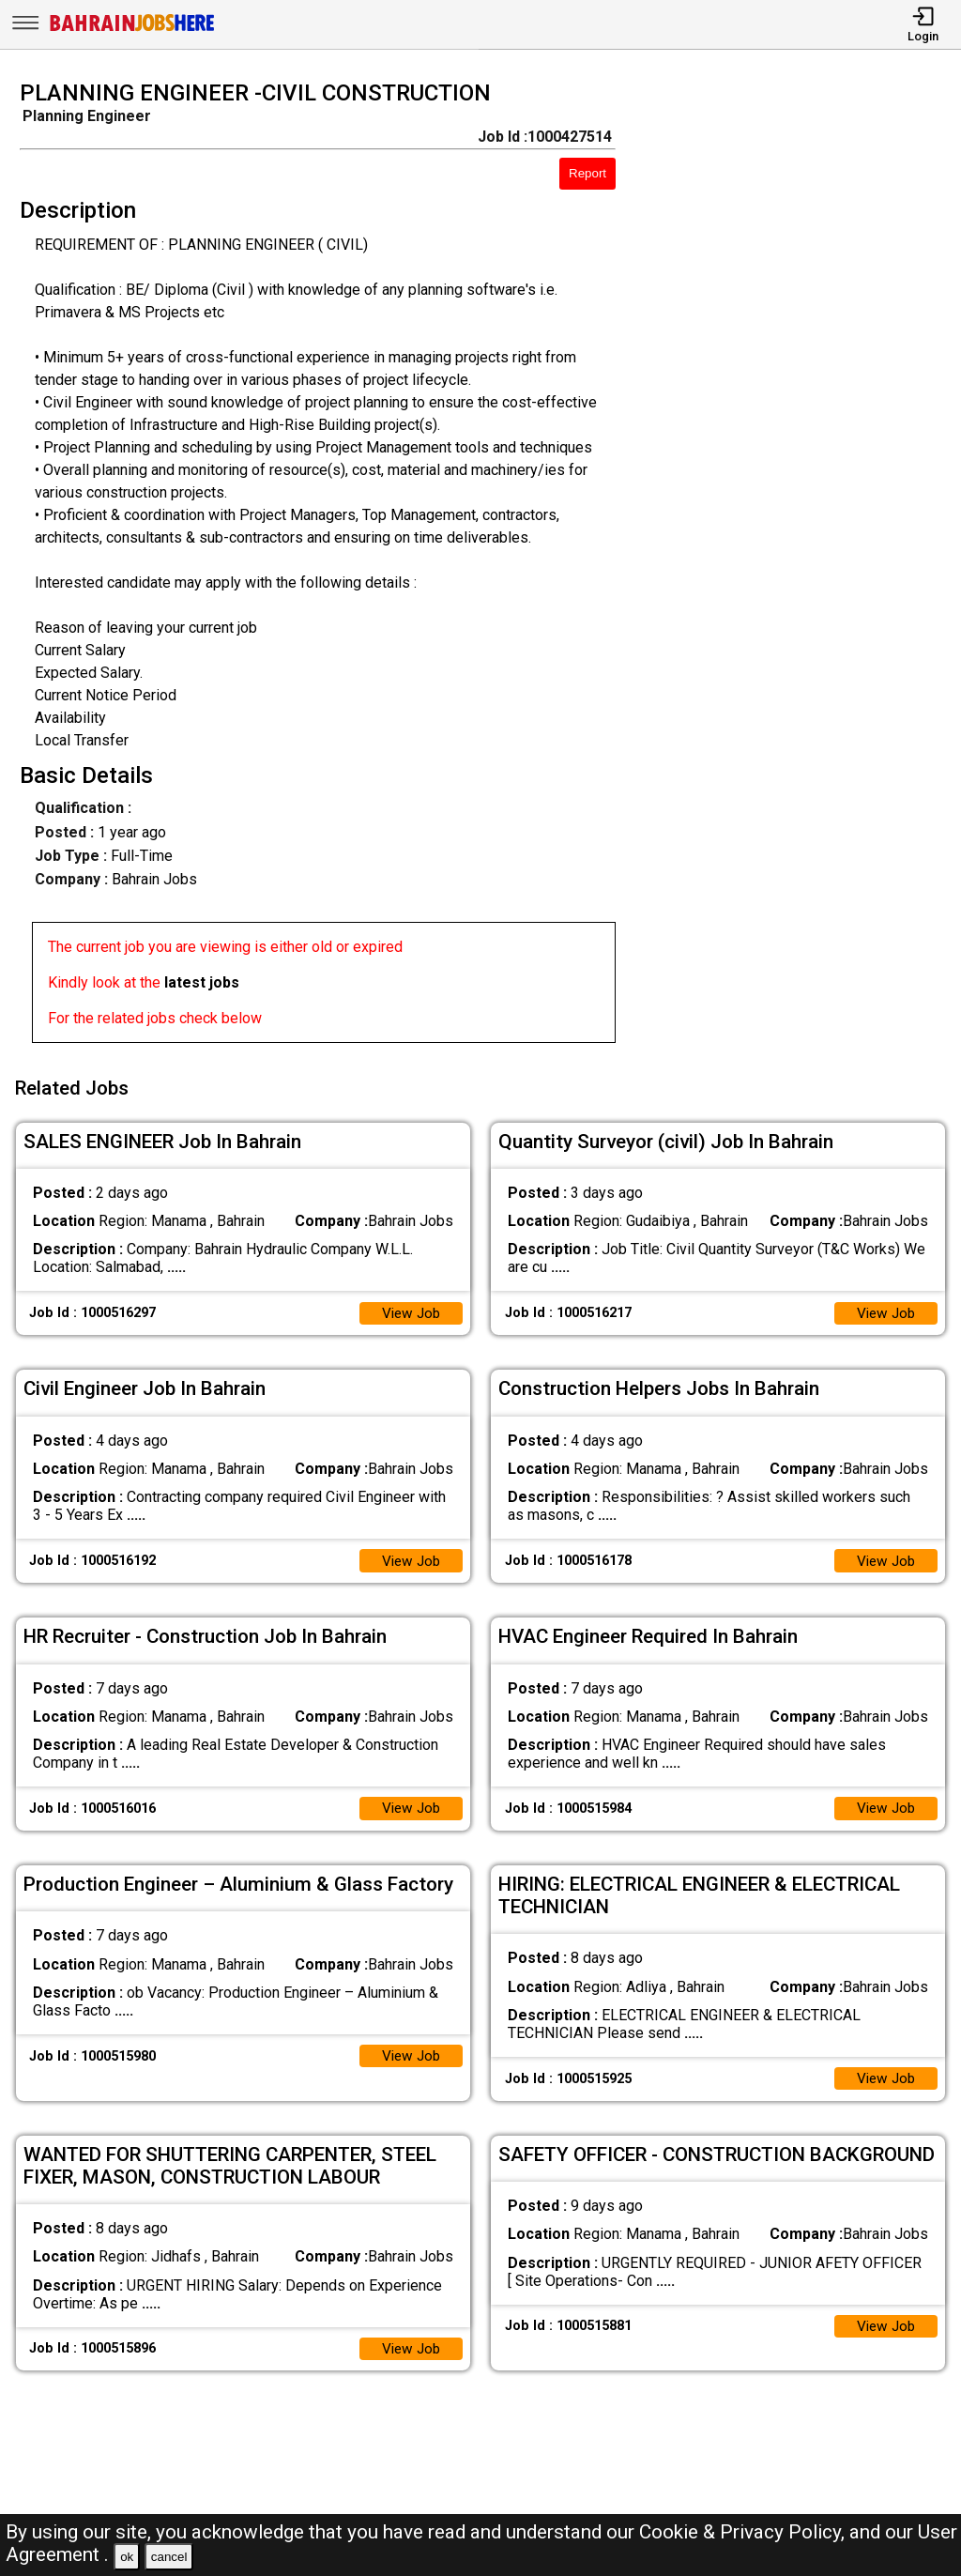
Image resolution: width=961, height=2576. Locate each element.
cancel (169, 2557)
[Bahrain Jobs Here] (132, 29)
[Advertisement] (800, 567)
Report (587, 173)
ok (126, 2557)
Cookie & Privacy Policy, (744, 2532)
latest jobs (201, 982)
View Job (409, 1307)
